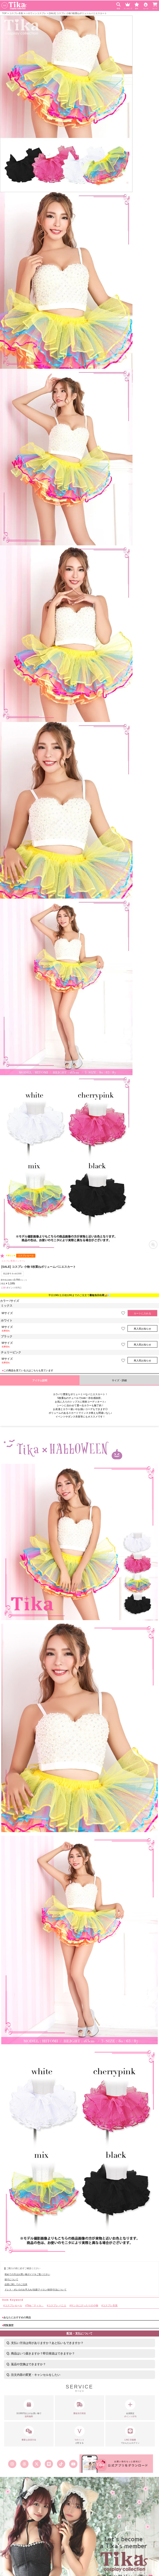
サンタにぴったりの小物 (84, 2305)
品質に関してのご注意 (16, 2284)
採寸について (11, 2279)
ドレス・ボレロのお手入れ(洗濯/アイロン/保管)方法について (35, 2289)
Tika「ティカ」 (35, 2305)
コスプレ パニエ (57, 2305)
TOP (4, 13)
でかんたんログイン (130, 2435)
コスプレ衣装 (16, 13)
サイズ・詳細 (119, 1380)
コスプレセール (13, 2305)
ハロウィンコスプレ (36, 13)
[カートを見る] (155, 3)
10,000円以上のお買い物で (29, 2408)
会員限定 (130, 2408)
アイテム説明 (39, 1380)
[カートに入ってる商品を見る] (155, 6)
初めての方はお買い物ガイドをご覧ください (27, 2274)
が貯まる (79, 2435)
